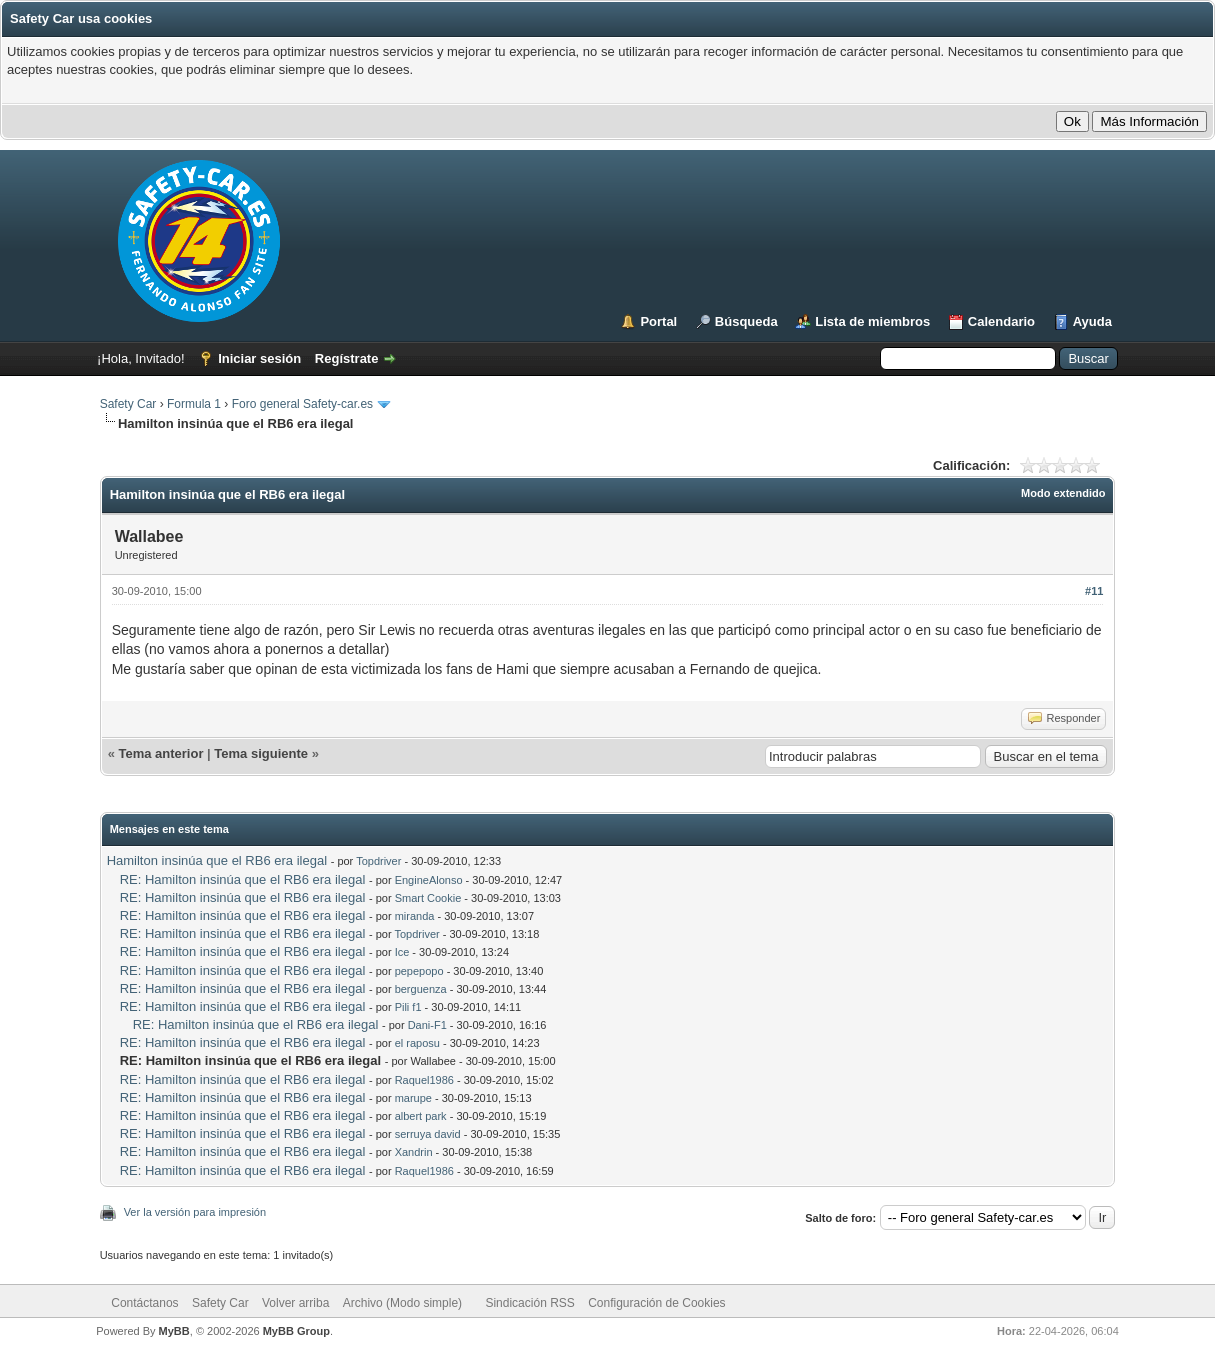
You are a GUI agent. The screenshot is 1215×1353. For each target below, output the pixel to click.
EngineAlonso (429, 880)
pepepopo (419, 971)
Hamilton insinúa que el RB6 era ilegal (217, 860)
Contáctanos (144, 1303)
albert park (421, 1116)
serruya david (428, 1134)
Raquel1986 (424, 1080)
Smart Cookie (428, 898)
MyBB (174, 1331)
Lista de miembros (872, 321)
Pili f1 (408, 1007)
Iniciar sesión (259, 358)
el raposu (417, 1043)
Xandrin (414, 1152)
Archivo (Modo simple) (402, 1303)
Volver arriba (295, 1303)
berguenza (421, 989)
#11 (1094, 591)
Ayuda (1092, 321)
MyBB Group (296, 1331)
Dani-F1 (427, 1025)
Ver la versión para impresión (195, 1212)
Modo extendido (1063, 493)
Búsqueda (746, 321)
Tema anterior (160, 753)
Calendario (1001, 321)
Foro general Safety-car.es (302, 404)
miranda (415, 916)
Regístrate (347, 358)
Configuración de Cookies (656, 1303)
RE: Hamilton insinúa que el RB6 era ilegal (243, 879)
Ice (402, 952)
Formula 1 (194, 404)
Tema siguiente (261, 753)
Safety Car (128, 404)
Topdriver (378, 861)
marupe (413, 1098)
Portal (658, 321)
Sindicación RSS (529, 1303)
